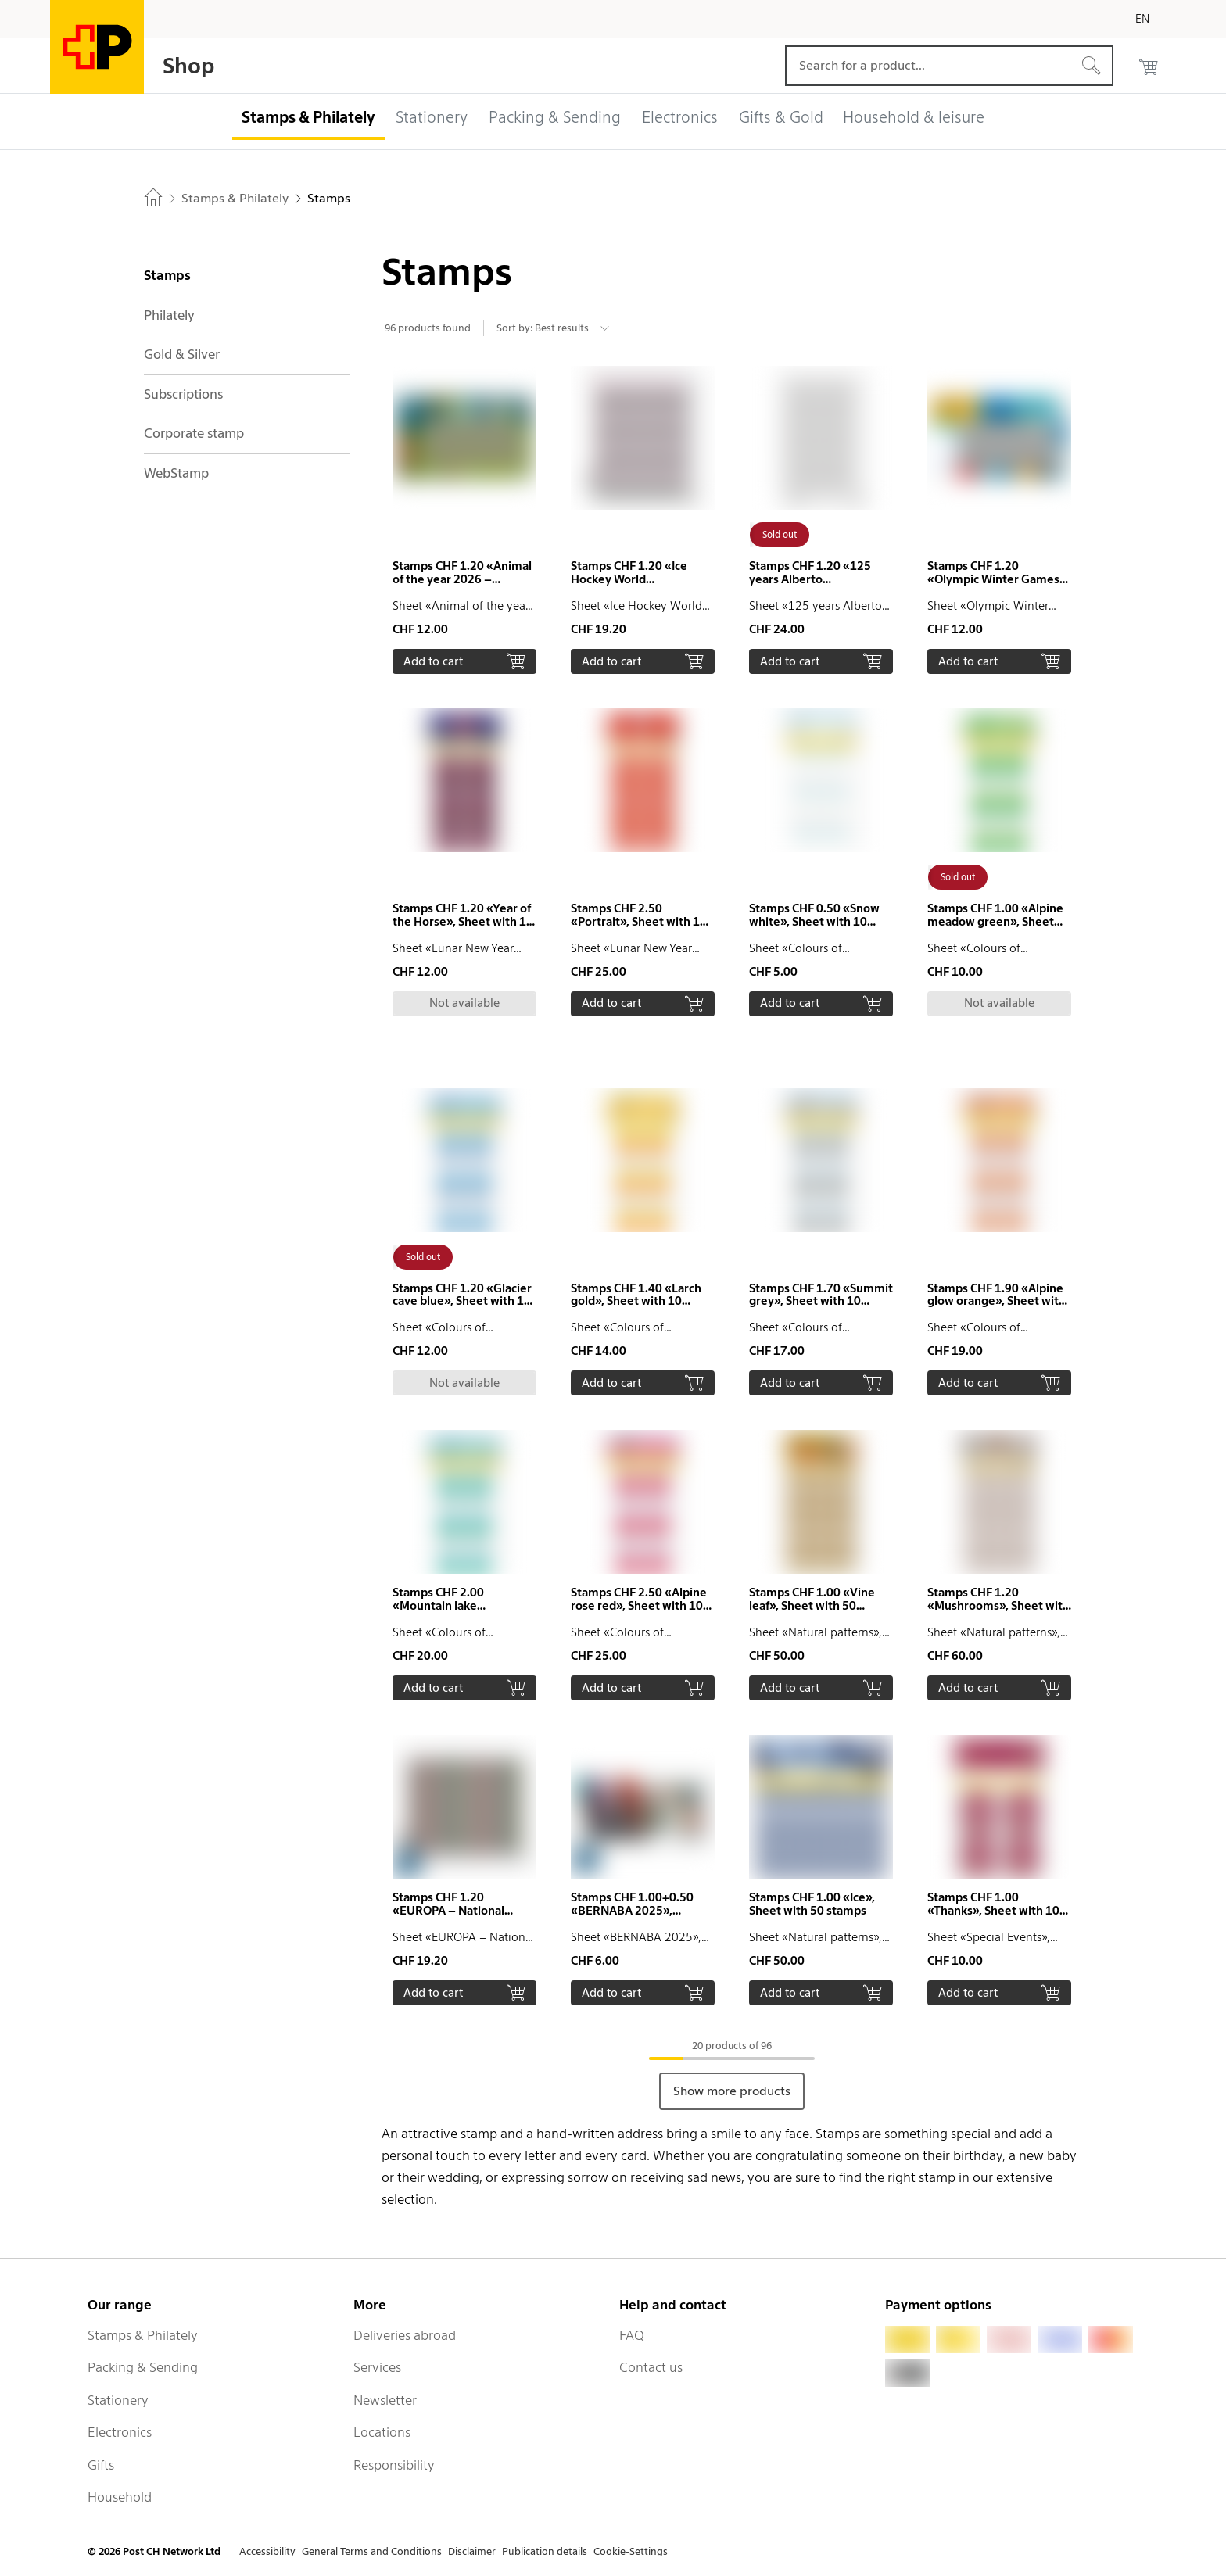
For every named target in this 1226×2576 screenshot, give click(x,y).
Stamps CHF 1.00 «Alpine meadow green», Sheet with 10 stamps (995, 921)
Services (377, 2367)
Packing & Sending (143, 2367)
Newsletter (385, 2400)
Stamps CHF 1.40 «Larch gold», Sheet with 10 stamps (636, 1301)
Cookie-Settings (630, 2551)
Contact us (651, 2367)
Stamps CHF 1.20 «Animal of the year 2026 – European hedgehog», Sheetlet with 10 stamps (462, 586)
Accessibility (267, 2551)
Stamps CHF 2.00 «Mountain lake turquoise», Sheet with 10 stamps (462, 1612)
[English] (1154, 19)
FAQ (631, 2335)
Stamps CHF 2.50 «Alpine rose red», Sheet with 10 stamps (639, 1605)
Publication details (544, 2551)
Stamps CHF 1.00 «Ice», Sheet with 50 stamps (812, 1904)
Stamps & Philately (143, 2335)
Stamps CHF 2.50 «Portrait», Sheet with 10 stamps (639, 921)
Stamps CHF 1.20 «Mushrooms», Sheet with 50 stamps (998, 1605)
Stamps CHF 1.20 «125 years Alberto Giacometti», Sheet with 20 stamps (814, 586)
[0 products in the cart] (1148, 66)
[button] (464, 520)
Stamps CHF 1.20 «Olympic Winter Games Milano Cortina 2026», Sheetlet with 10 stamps (993, 586)
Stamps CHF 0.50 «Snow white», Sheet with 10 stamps (814, 921)
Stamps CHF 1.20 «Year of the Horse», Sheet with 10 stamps (463, 921)
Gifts (101, 2465)
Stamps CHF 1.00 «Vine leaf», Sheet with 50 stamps (812, 1605)
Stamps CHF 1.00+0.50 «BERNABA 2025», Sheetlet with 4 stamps (633, 1910)
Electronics (120, 2432)
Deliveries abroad (404, 2335)
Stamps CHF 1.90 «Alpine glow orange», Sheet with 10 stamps (996, 1301)
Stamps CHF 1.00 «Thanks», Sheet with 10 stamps (993, 1910)
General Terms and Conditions (372, 2551)
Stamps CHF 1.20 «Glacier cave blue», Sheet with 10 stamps (462, 1301)
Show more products (731, 2090)
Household (120, 2497)
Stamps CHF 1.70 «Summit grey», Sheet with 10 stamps (821, 1301)
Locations (381, 2432)
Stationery (118, 2400)
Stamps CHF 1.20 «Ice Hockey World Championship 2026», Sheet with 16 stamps (630, 586)
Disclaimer (472, 2551)
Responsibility (394, 2465)
